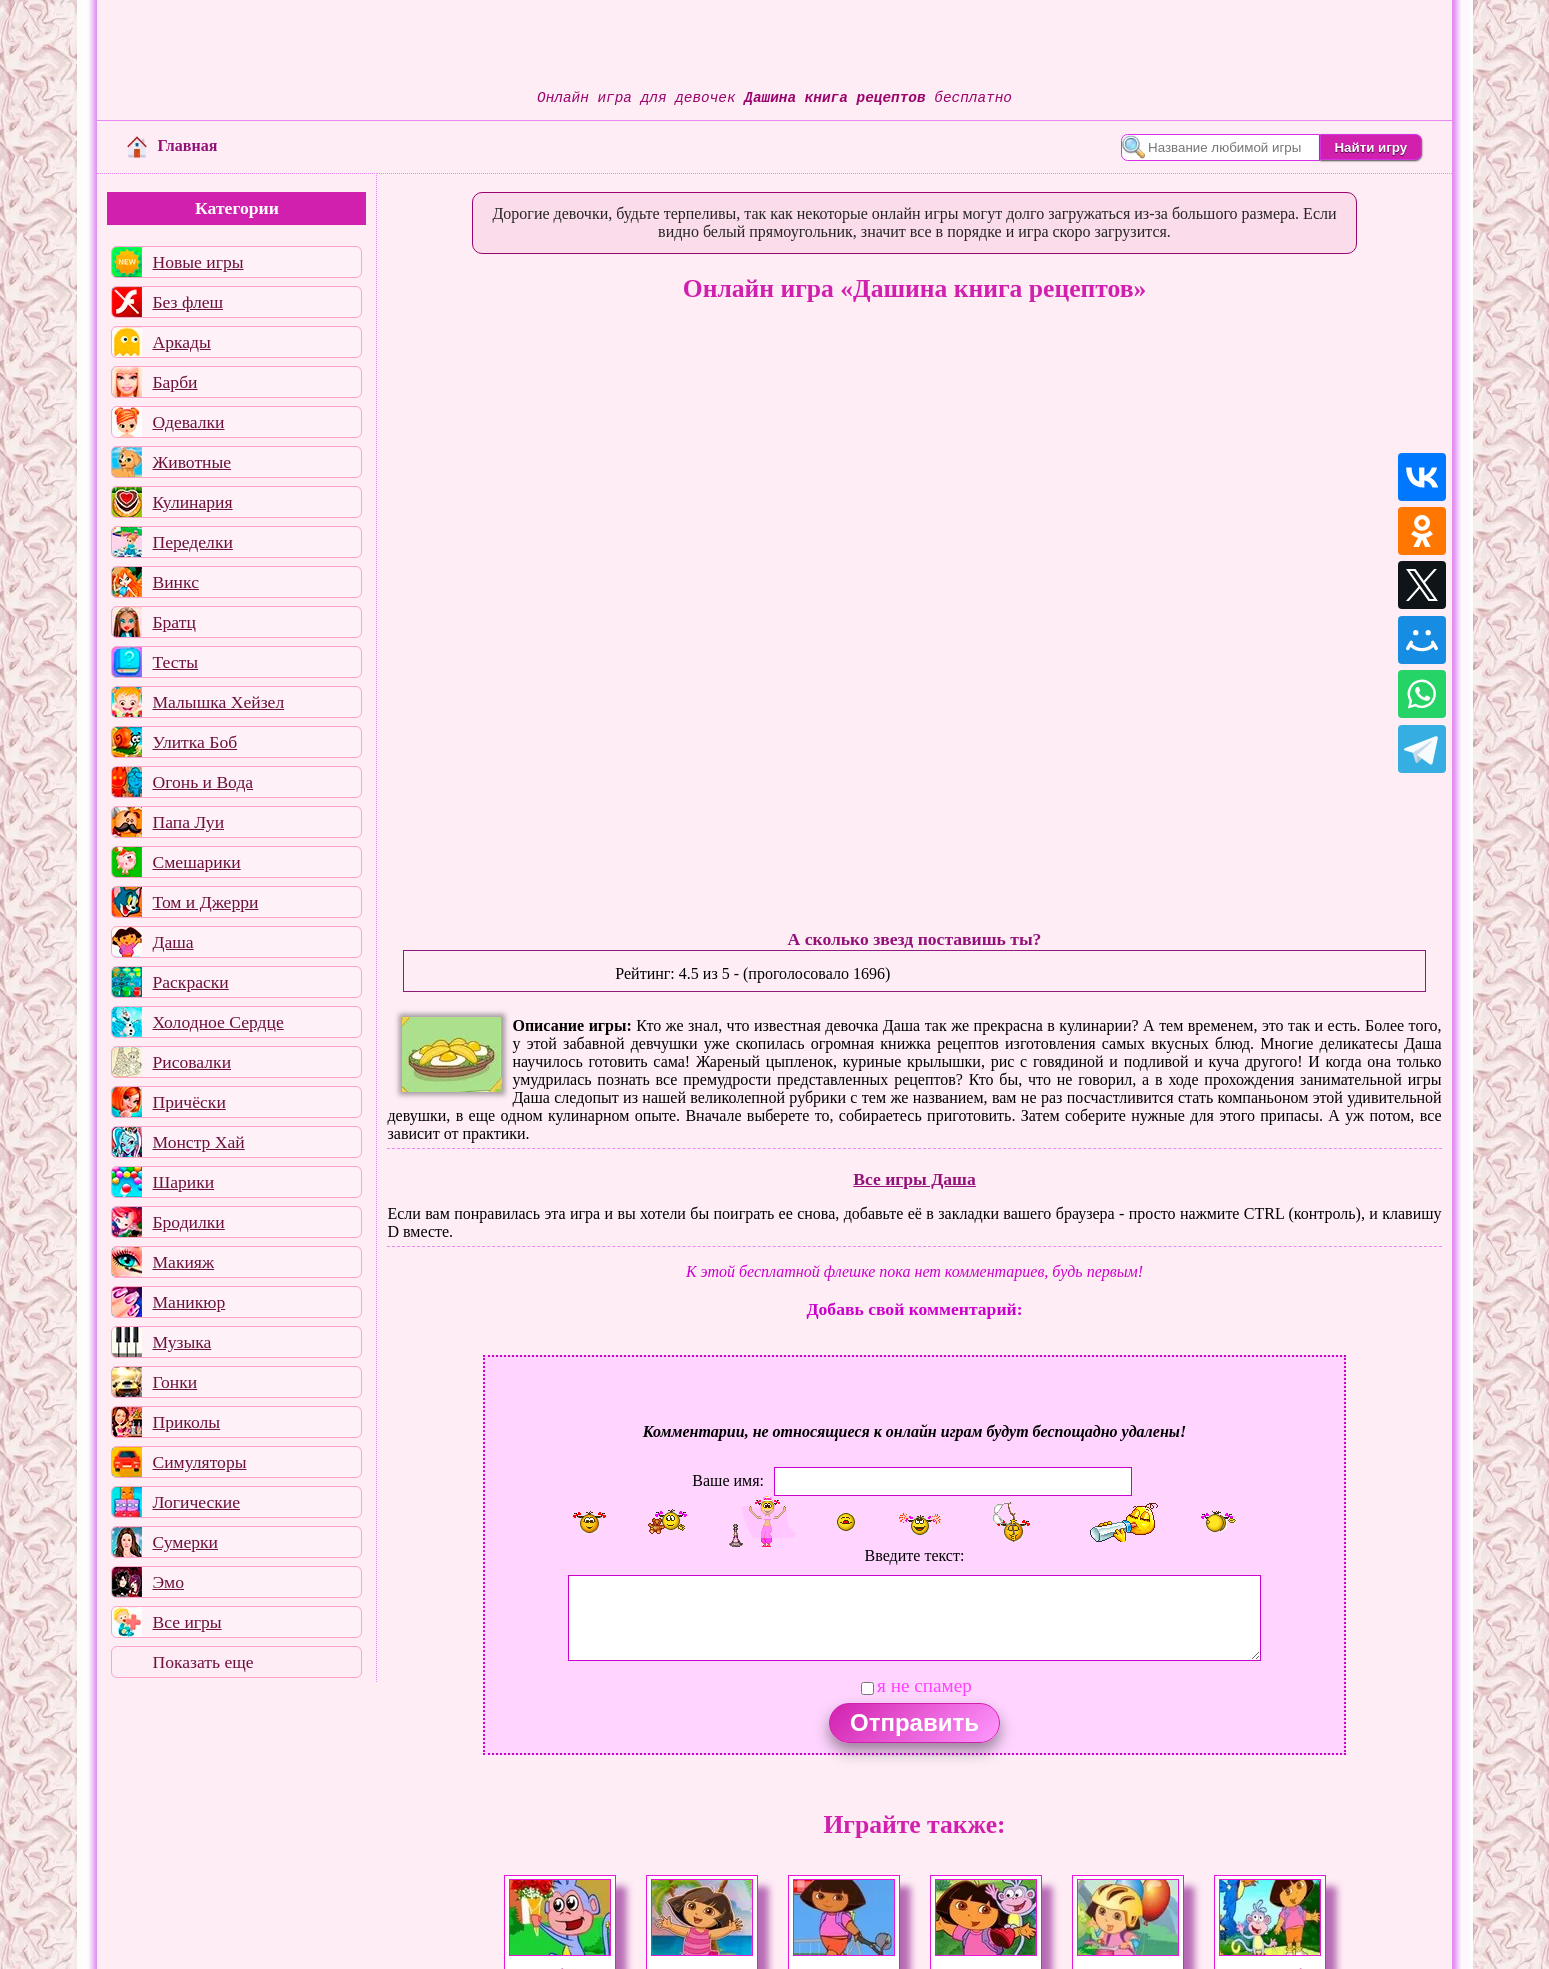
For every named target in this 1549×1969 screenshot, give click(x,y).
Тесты (175, 662)
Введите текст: (915, 1555)
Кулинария (192, 502)
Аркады (181, 342)
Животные (191, 462)
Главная (172, 145)
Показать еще (202, 1662)
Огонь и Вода (202, 782)
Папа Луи (188, 822)
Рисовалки (191, 1062)
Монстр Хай (198, 1142)
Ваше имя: (728, 1480)
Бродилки (188, 1222)
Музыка (181, 1342)
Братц (173, 622)
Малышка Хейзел (218, 702)
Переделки (192, 542)
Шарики (183, 1182)
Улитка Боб (194, 742)
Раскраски (190, 982)
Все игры (186, 1622)
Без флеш (187, 302)
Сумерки (185, 1542)
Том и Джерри (205, 902)
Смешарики (196, 862)
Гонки (174, 1382)
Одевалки (188, 422)
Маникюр (188, 1302)
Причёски (188, 1102)
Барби (174, 382)
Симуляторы (199, 1462)
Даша (172, 942)
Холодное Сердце (217, 1022)
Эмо (168, 1582)
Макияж (183, 1262)
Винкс (175, 582)
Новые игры (197, 262)
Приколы (186, 1422)
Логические (196, 1502)
